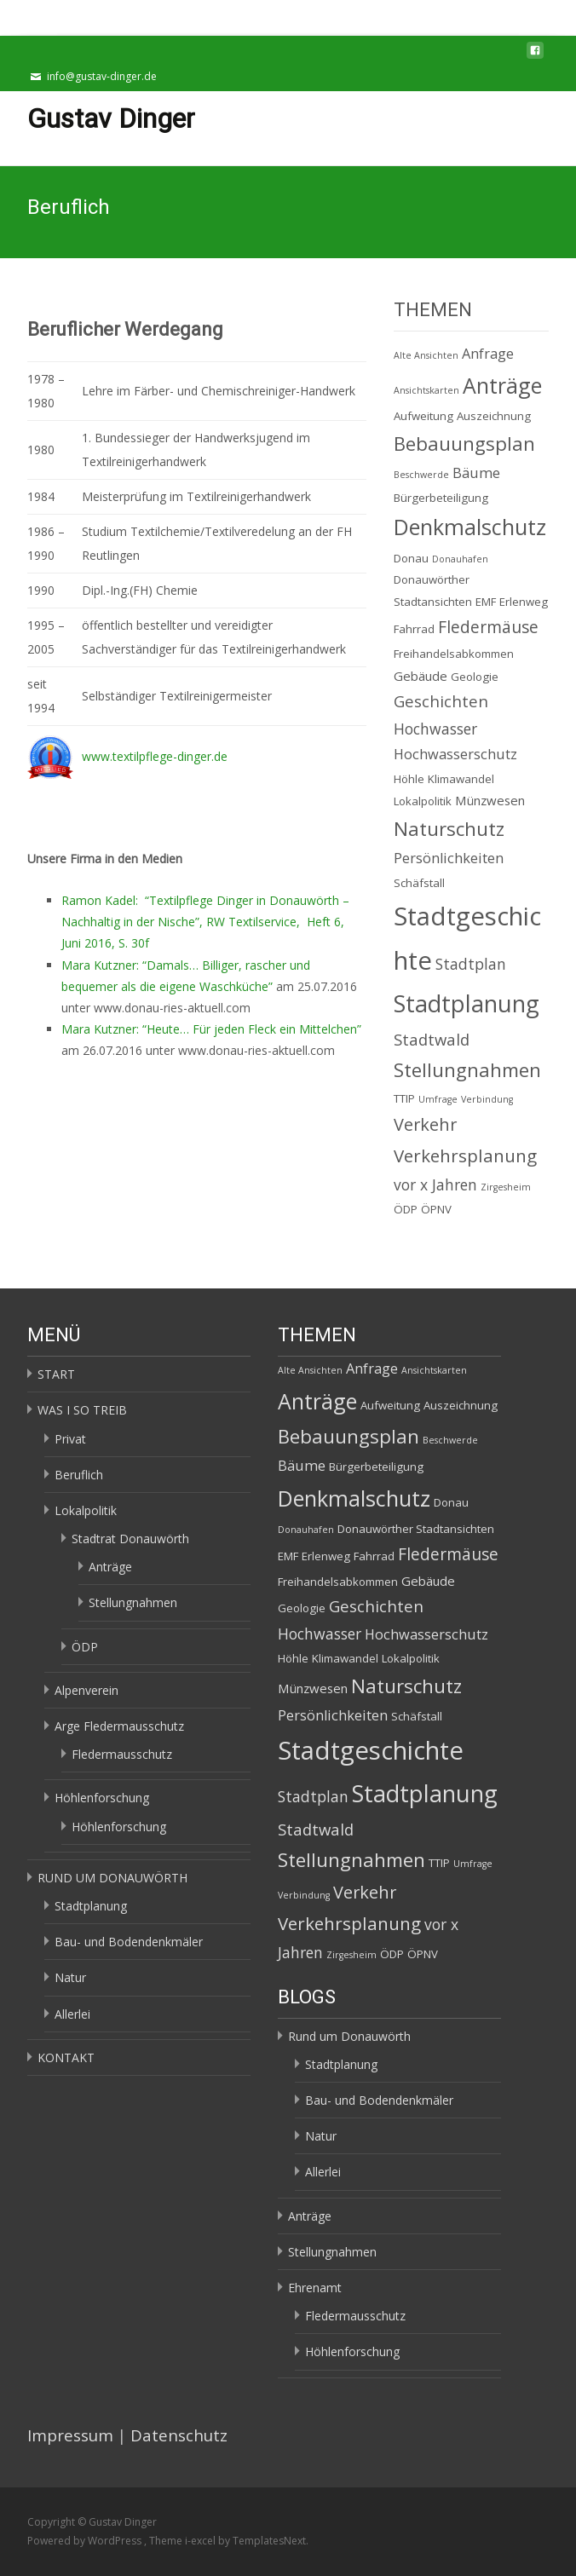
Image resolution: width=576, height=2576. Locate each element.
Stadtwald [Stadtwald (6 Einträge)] (431, 1039)
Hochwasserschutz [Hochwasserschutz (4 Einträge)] (455, 754)
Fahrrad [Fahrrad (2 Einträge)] (414, 629)
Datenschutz (179, 2435)
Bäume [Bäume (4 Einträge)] (476, 473)
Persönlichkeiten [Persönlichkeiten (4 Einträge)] (449, 858)
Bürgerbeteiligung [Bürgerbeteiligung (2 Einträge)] (441, 497)
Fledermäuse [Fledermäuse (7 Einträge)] (488, 626)
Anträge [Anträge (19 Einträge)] (502, 385)
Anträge (110, 1567)
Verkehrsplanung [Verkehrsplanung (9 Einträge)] (465, 1155)
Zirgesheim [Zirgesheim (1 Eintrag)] (506, 1187)
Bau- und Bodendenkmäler (129, 1941)
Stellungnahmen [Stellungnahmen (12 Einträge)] (467, 1070)
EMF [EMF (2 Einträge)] (485, 601)
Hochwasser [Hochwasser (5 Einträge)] (435, 728)
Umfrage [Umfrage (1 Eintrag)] (438, 1099)
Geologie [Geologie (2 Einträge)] (474, 676)
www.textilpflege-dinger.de (155, 756)
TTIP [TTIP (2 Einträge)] (404, 1098)
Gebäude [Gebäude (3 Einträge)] (420, 675)
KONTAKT (66, 2057)
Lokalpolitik (86, 1510)
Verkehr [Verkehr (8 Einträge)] (425, 1124)
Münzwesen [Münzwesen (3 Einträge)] (490, 800)
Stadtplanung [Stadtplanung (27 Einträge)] (466, 1003)
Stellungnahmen (133, 1602)
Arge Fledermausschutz (119, 1726)
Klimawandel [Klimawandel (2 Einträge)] (461, 779)
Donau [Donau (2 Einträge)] (411, 558)
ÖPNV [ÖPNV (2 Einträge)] (436, 1209)
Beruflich (79, 1475)
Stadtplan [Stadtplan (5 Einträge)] (470, 964)
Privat (70, 1439)
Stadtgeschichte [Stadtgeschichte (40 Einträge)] (371, 1750)
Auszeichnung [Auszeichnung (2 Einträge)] (494, 416)
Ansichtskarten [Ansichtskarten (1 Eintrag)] (426, 390)
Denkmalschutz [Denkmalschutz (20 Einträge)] (470, 526)
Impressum (70, 2435)
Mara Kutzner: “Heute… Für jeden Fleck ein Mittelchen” (211, 1029)
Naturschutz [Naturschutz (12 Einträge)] (449, 828)
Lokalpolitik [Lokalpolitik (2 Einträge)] (423, 801)
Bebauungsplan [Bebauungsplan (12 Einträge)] (464, 443)
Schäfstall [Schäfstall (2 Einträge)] (419, 882)
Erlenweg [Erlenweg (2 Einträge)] (523, 601)
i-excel (201, 2540)
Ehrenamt (315, 2287)
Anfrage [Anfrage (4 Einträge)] (488, 353)
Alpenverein (86, 1690)
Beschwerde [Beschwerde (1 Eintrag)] (421, 475)
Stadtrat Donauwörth (130, 1538)
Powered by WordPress (85, 2540)
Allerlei (72, 2014)
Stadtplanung (91, 1906)
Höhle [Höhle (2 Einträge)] (409, 779)
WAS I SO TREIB (82, 1410)
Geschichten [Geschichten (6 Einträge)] (441, 701)
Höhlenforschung (102, 1797)
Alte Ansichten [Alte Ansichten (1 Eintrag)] (426, 355)
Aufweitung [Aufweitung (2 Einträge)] (423, 416)
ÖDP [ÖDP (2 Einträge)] (406, 1209)
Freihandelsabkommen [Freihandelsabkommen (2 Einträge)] (454, 653)
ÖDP (85, 1647)
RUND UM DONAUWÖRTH (112, 1878)
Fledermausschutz (122, 1754)
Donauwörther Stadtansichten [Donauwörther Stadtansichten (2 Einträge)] (415, 1528)
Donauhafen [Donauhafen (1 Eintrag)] (460, 559)
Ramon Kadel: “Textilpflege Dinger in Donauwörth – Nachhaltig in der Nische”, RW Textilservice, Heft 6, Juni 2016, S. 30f (205, 921)
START (56, 1374)
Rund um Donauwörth (349, 2036)
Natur (70, 1977)
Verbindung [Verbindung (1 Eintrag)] (487, 1099)
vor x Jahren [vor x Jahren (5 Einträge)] (435, 1184)
